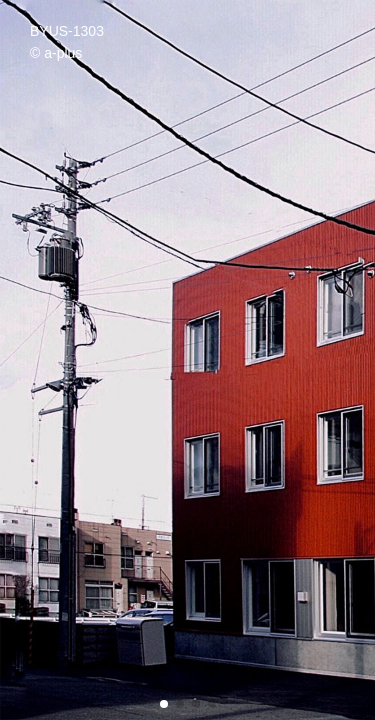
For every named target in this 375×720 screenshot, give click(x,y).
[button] (164, 704)
